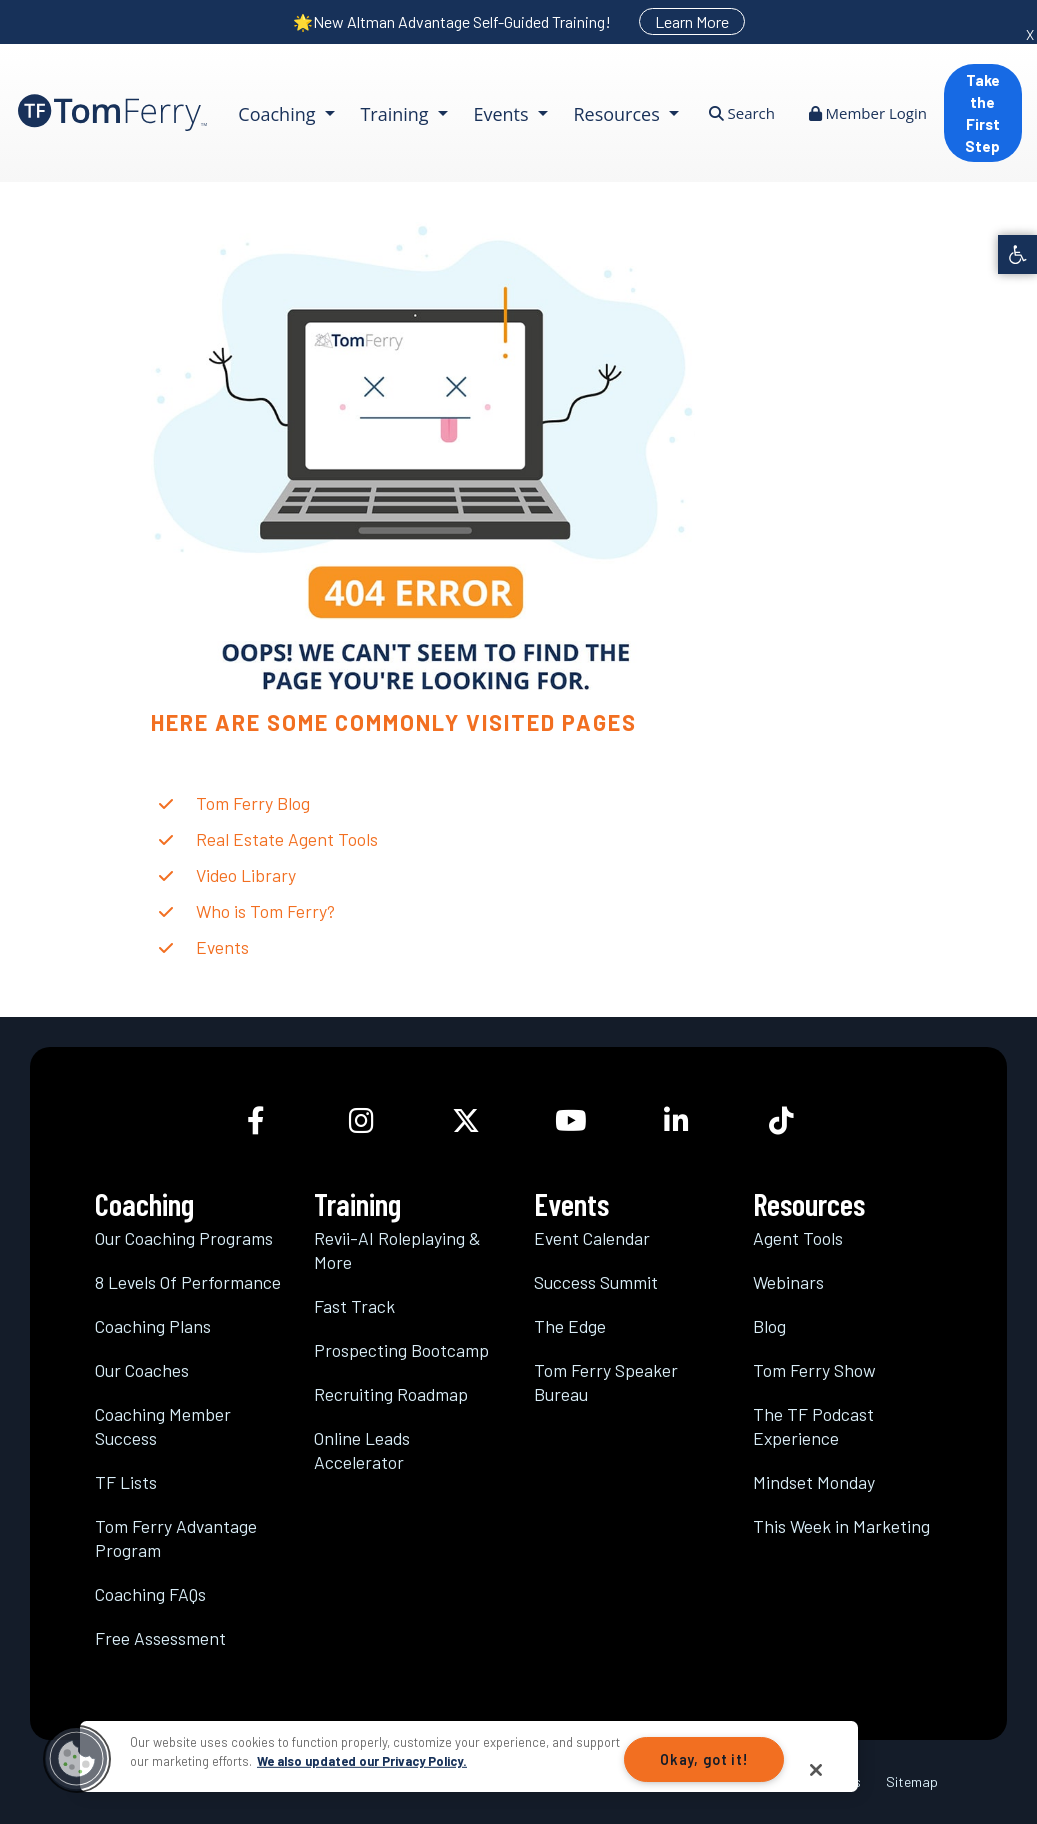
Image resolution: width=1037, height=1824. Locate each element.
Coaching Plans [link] (153, 1326)
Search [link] (742, 113)
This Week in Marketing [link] (841, 1526)
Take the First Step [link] (982, 113)
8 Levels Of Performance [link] (188, 1282)
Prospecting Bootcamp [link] (401, 1350)
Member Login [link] (868, 113)
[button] (77, 1759)
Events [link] (503, 114)
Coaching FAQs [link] (150, 1594)
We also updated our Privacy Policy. (362, 1761)
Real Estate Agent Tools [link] (287, 839)
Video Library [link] (246, 875)
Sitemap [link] (912, 1781)
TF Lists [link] (126, 1482)
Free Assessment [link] (160, 1638)
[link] (1017, 254)
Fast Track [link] (354, 1306)
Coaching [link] (279, 114)
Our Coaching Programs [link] (184, 1238)
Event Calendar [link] (592, 1238)
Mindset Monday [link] (814, 1482)
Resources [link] (618, 114)
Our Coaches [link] (142, 1370)
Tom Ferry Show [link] (814, 1370)
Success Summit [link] (596, 1282)
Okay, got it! (704, 1759)
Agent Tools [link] (798, 1238)
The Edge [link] (570, 1326)
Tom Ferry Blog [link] (253, 803)
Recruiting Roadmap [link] (391, 1394)
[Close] (816, 1770)
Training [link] (396, 114)
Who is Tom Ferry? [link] (265, 911)
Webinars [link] (788, 1282)
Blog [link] (769, 1326)
